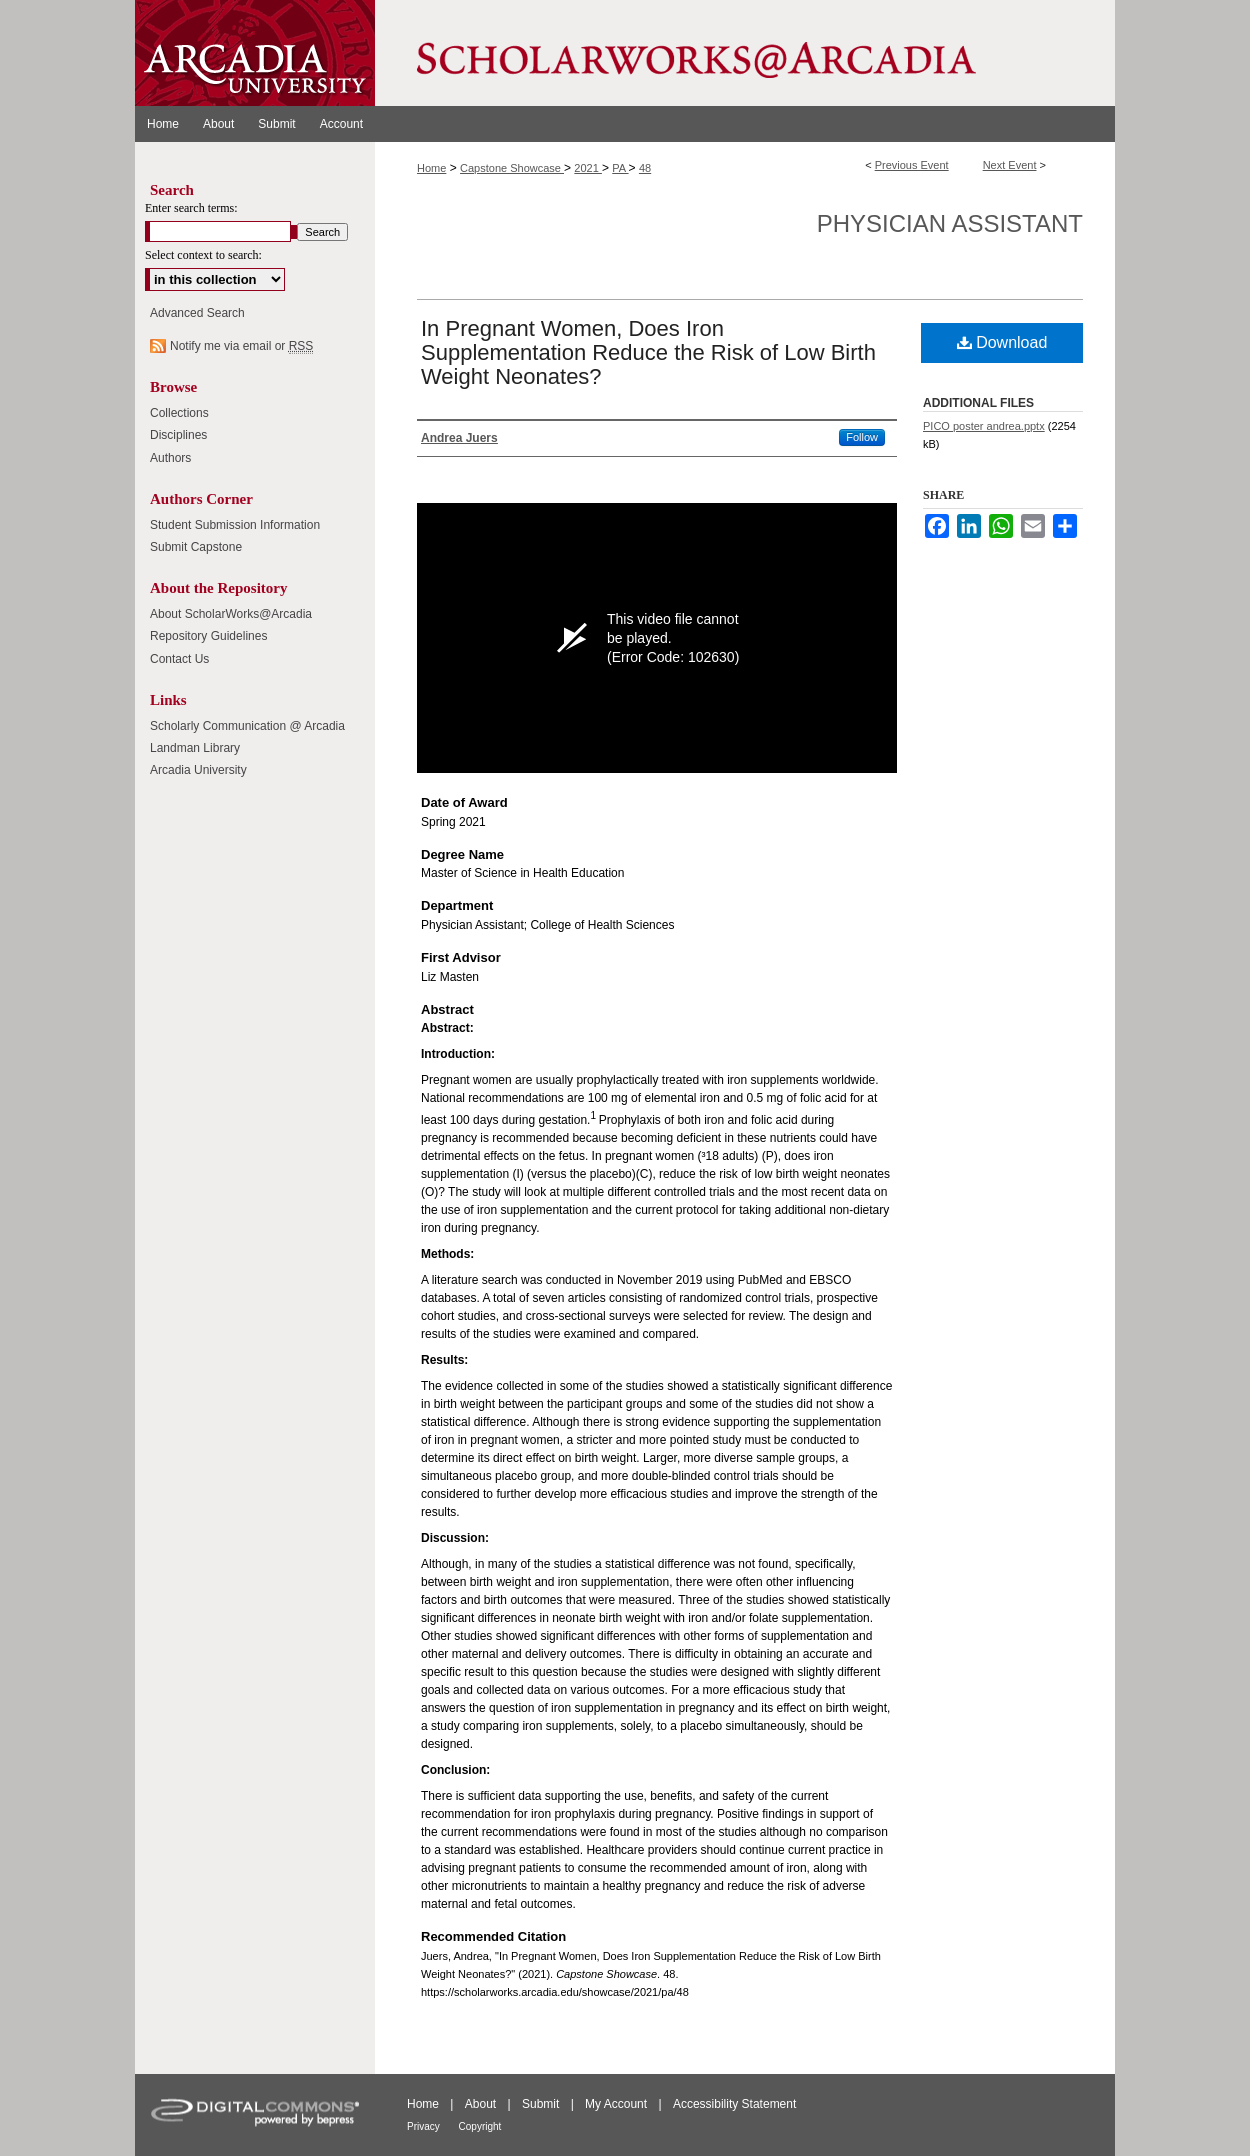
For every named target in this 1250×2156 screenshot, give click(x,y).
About (482, 2104)
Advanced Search (197, 313)
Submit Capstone (196, 547)
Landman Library (195, 748)
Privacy (425, 2126)
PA (620, 168)
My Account (617, 2104)
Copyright (480, 2126)
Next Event (1010, 165)
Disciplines (178, 435)
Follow (862, 437)
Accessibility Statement (734, 2104)
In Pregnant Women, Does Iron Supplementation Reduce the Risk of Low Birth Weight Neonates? (648, 352)
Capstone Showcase (512, 168)
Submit (542, 2104)
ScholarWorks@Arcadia (745, 53)
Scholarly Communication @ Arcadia (247, 726)
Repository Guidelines (208, 636)
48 (645, 168)
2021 (588, 168)
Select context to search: (203, 255)
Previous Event (912, 165)
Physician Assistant (950, 223)
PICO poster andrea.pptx (984, 426)
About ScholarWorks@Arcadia (231, 614)
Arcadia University (198, 770)
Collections (179, 413)
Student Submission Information (235, 525)
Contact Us (179, 659)
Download (1002, 342)
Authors (170, 458)
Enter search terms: (191, 208)
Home (431, 168)
